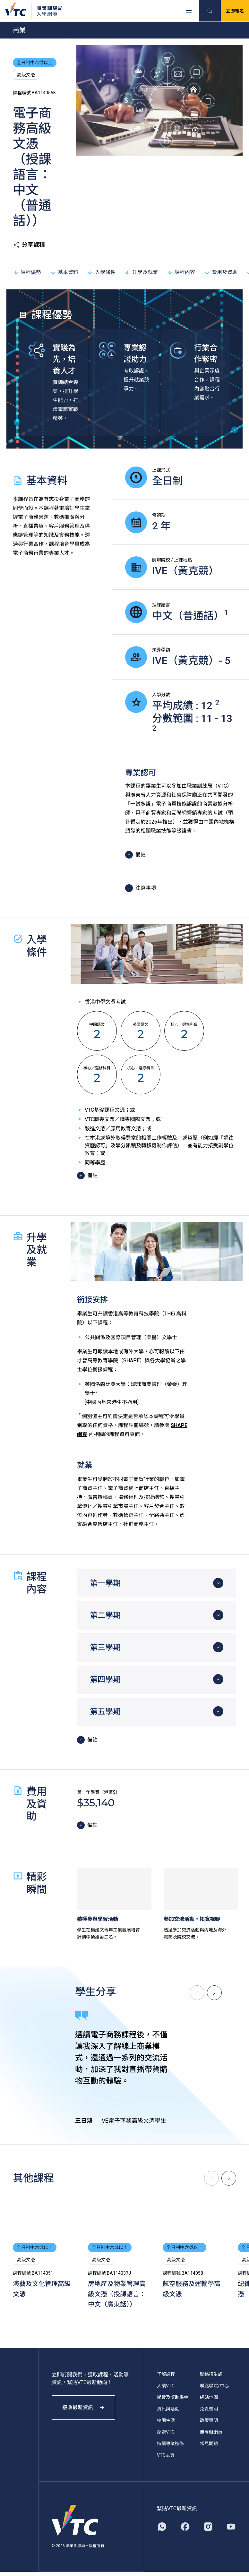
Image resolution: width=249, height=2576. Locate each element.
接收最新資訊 (83, 2407)
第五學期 (105, 1711)
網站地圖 (209, 2397)
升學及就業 (141, 272)
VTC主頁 (166, 2455)
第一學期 (105, 1583)
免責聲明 (209, 2408)
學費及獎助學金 (172, 2397)
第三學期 (105, 1647)
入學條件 (101, 272)
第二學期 (105, 1615)
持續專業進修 (170, 2443)
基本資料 (64, 272)
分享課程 (29, 245)
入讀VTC (166, 2385)
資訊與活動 (168, 2408)
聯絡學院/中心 (214, 2385)
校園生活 (166, 2420)
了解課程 (166, 2374)
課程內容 (181, 272)
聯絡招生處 (211, 2374)
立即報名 (235, 10)
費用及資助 (220, 272)
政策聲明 (209, 2420)
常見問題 (209, 2443)
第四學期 (105, 1679)
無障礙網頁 (211, 2432)
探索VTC (166, 2432)
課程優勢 (27, 272)
